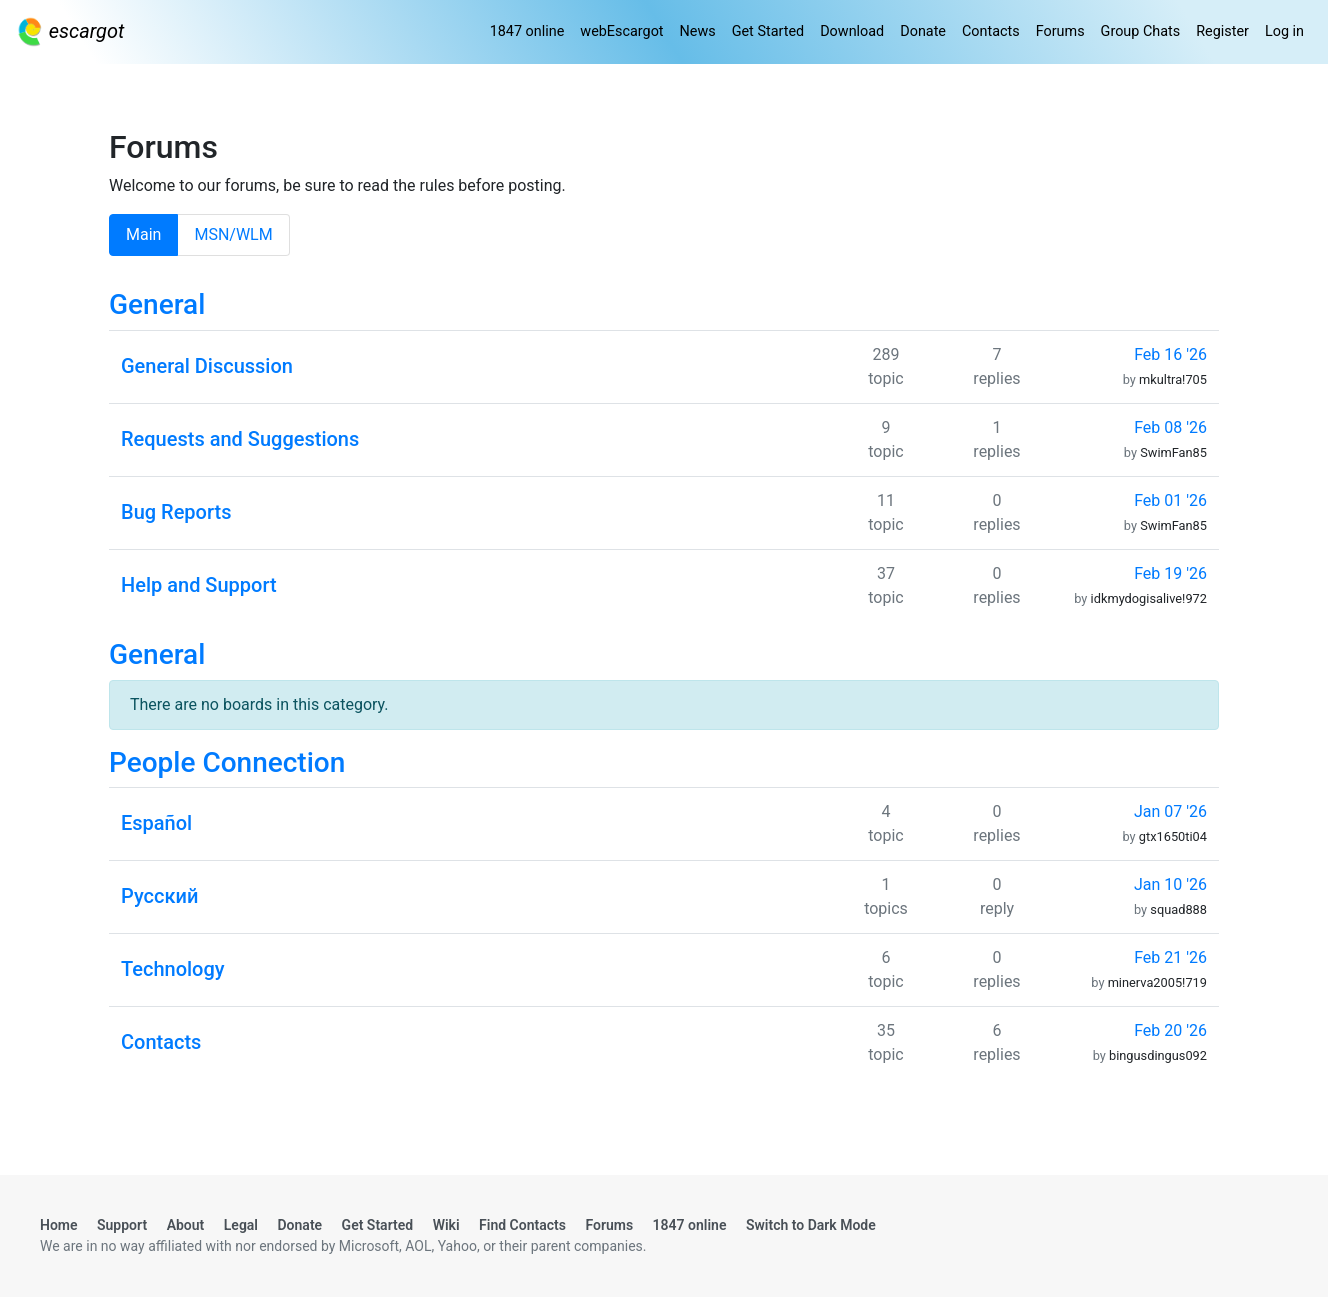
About (186, 1225)
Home (59, 1225)
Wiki (446, 1225)
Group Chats (1141, 31)
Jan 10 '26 (1170, 884)
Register (1222, 31)
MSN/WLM (233, 234)
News (698, 31)
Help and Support (199, 585)
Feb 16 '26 (1170, 354)
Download (852, 31)
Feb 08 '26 (1170, 427)
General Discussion (207, 366)
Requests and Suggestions (240, 439)
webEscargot (621, 31)
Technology (173, 969)
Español (156, 823)
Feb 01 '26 (1170, 500)
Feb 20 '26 (1170, 1030)
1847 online (527, 31)
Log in (1284, 31)
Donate (923, 31)
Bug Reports (176, 512)
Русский (159, 896)
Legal (241, 1225)
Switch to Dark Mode (811, 1225)
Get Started (768, 31)
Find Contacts (522, 1225)
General (157, 304)
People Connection (227, 762)
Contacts (991, 31)
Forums (1060, 31)
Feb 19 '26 (1170, 573)
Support (122, 1225)
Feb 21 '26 (1170, 957)
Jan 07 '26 (1170, 811)
